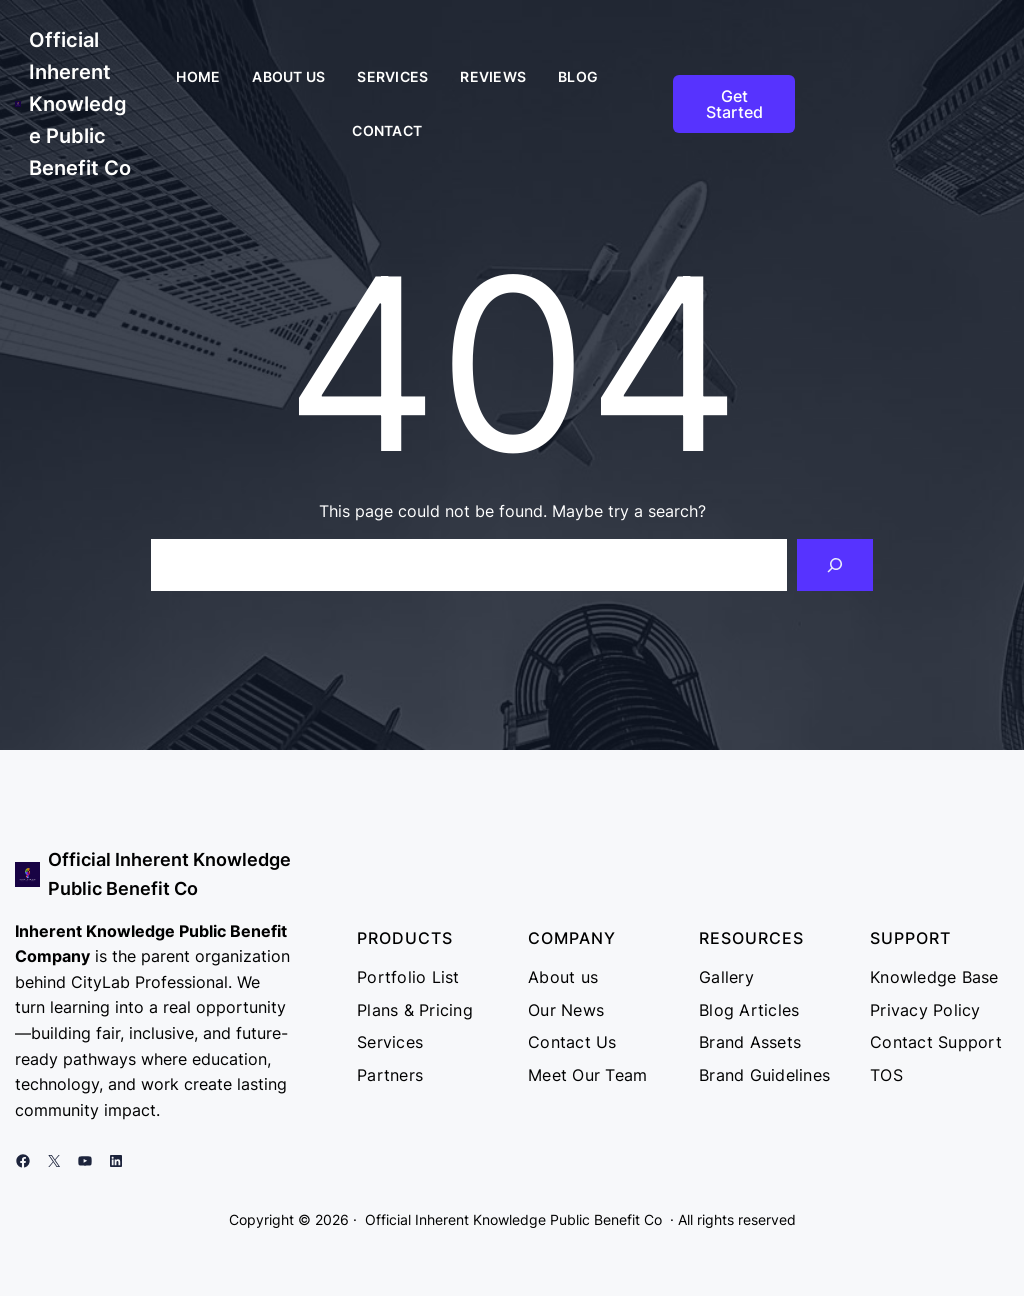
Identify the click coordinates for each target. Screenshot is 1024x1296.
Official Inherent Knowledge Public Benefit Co (80, 104)
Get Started (734, 104)
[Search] (835, 565)
